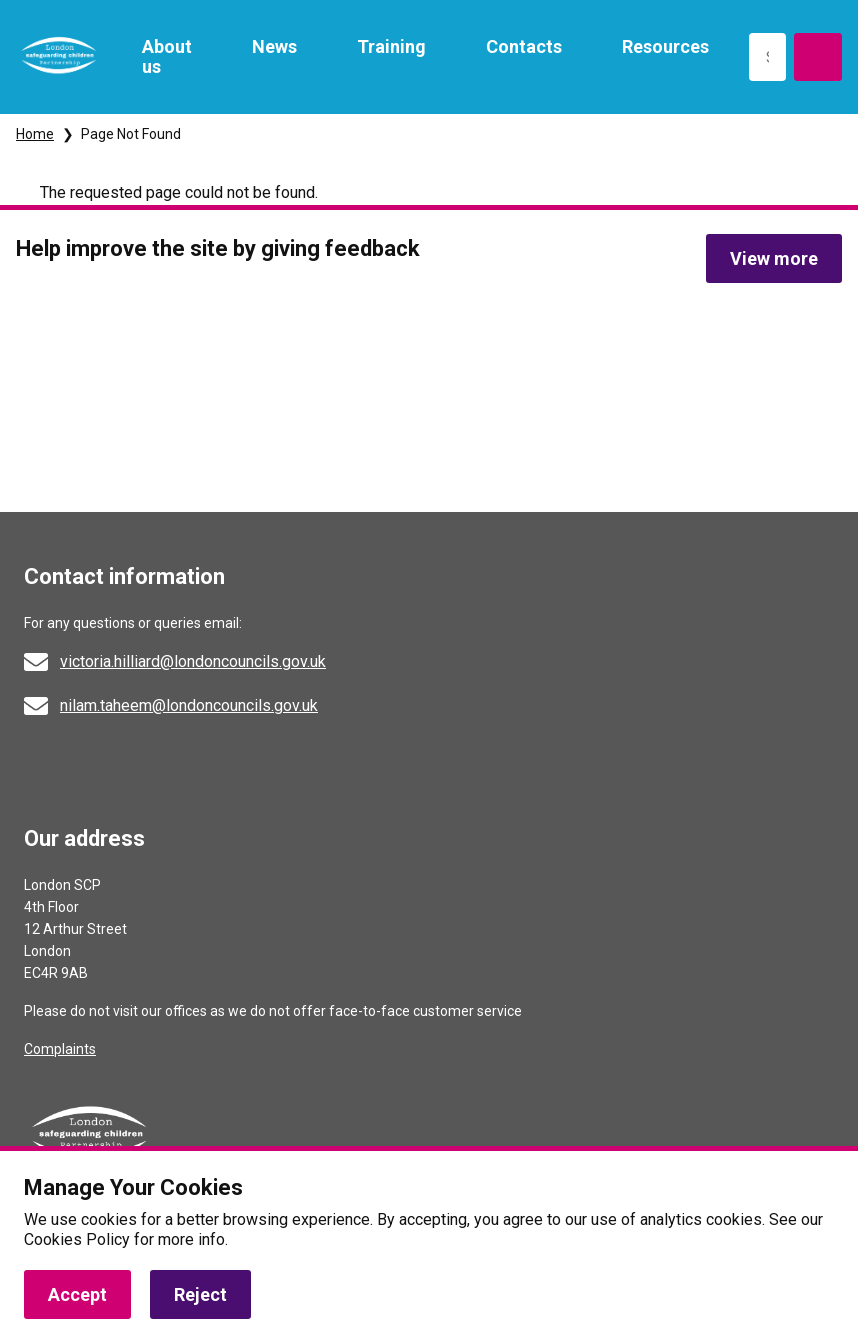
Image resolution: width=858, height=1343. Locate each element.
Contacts (524, 46)
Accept (77, 1294)
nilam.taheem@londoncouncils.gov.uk (189, 705)
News (274, 46)
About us (167, 56)
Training (391, 46)
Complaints (60, 1049)
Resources (665, 46)
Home (35, 134)
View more (774, 258)
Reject (200, 1294)
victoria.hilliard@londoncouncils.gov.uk (193, 661)
